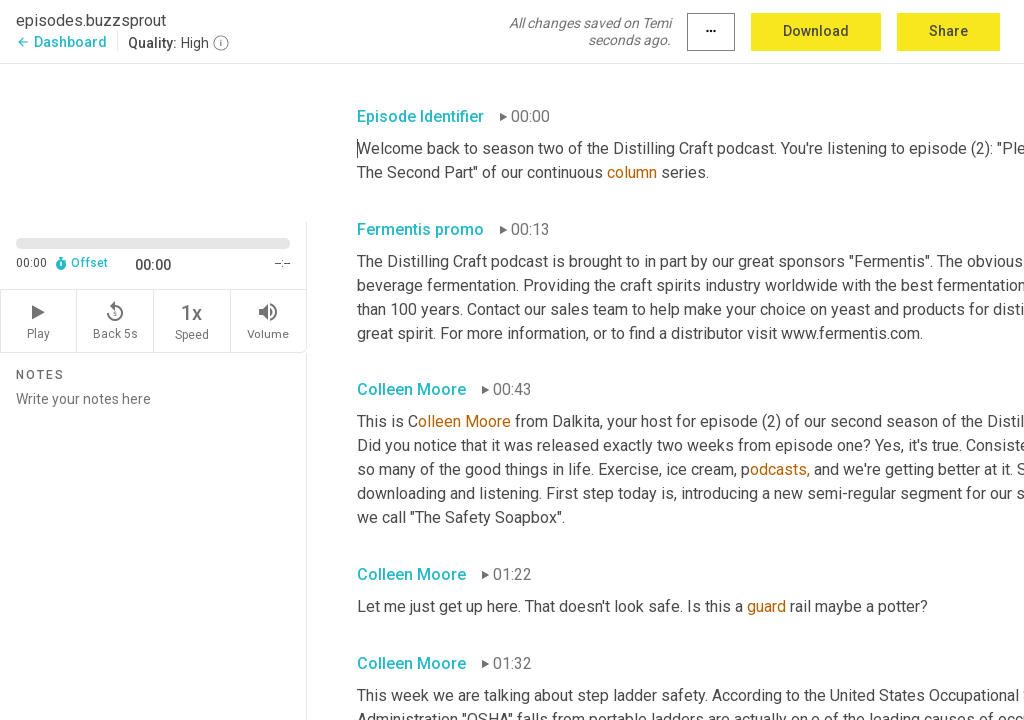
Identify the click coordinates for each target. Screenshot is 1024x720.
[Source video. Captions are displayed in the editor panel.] (153, 141)
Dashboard (61, 42)
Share (948, 31)
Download (816, 31)
